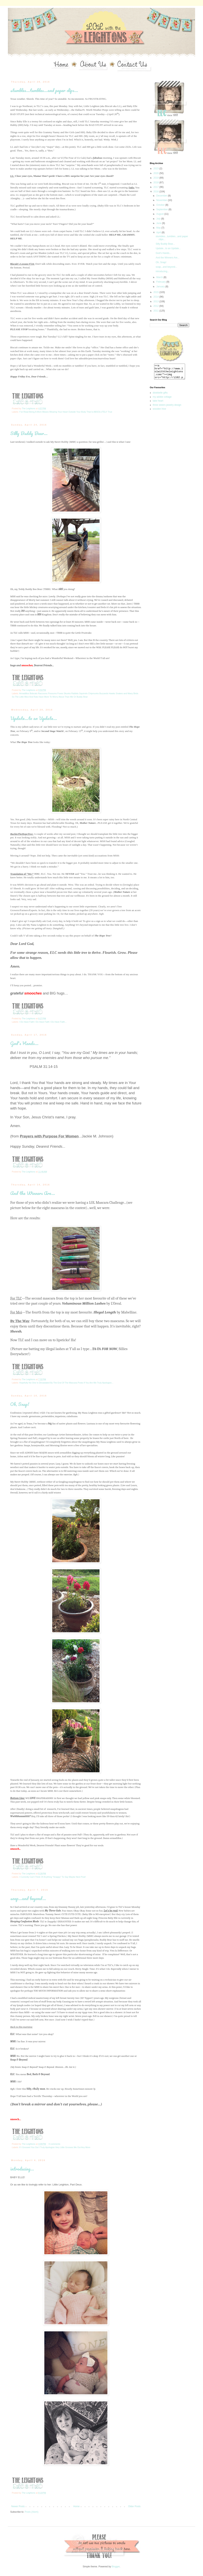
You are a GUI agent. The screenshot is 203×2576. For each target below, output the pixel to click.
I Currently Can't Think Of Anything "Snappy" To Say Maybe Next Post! (52, 1877)
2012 (156, 306)
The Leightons (29, 408)
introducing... (22, 2168)
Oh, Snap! (19, 1404)
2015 (156, 292)
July (158, 218)
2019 (156, 177)
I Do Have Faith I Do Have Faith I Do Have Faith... (43, 1022)
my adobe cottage (162, 399)
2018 (156, 182)
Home (76, 2506)
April (159, 232)
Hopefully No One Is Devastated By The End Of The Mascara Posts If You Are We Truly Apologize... (66, 1383)
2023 (156, 168)
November (162, 200)
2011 (156, 310)
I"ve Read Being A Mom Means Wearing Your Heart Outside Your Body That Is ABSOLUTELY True (65, 412)
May (158, 227)
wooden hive (159, 411)
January (160, 286)
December (162, 195)
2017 (156, 187)
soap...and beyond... (28, 1898)
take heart (158, 403)
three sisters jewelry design (167, 407)
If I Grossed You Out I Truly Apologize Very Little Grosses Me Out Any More (54, 2147)
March (160, 277)
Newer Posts (18, 2506)
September (162, 209)
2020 (156, 173)
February (161, 281)
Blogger (116, 2566)
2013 (156, 301)
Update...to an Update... (33, 718)
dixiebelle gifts (160, 395)
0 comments (54, 2144)
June (159, 223)
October (160, 205)
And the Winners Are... (32, 1193)
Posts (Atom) (31, 2512)
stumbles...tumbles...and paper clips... (44, 90)
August (160, 214)
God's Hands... (24, 1043)
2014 (156, 296)
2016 (156, 191)
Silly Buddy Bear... (28, 433)
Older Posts (134, 2506)
